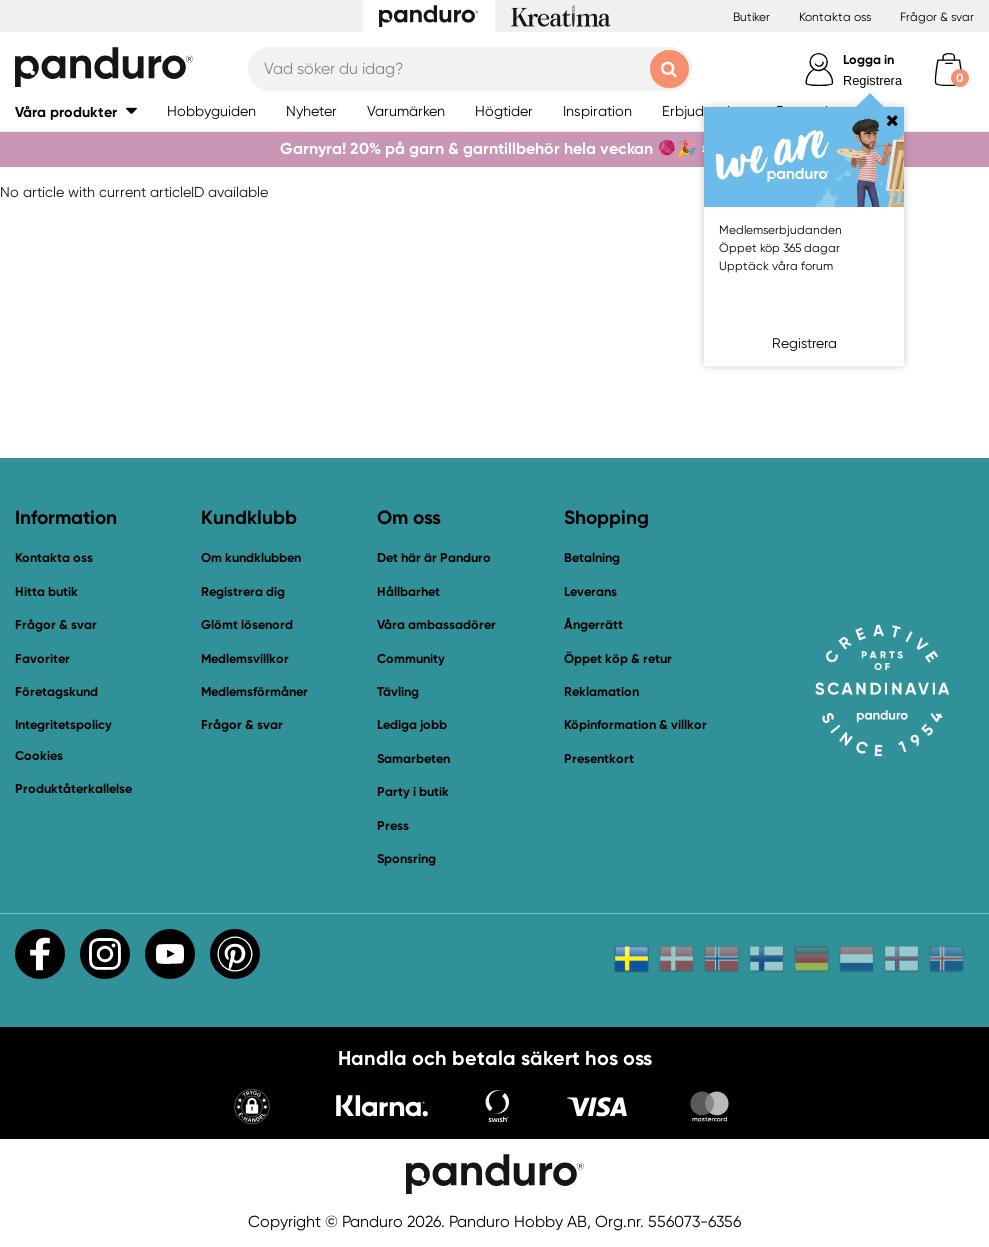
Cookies (39, 756)
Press (393, 825)
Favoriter (42, 658)
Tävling (398, 691)
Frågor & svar (937, 17)
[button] (252, 1108)
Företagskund (56, 691)
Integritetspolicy (63, 724)
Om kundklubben (251, 557)
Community (411, 658)
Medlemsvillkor (245, 658)
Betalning (592, 557)
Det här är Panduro (434, 557)
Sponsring (406, 858)
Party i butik (413, 791)
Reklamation (601, 691)
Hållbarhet (408, 591)
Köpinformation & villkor (635, 724)
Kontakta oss (835, 17)
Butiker (751, 17)
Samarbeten (413, 758)
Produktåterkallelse (73, 788)
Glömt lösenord (247, 624)
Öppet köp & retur (618, 658)
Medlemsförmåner (254, 691)
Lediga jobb (412, 724)
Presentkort (599, 758)
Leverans (590, 591)
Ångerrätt (593, 624)
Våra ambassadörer (436, 624)
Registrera (872, 80)
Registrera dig (243, 591)
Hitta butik (46, 591)
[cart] (948, 69)
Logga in (868, 59)
